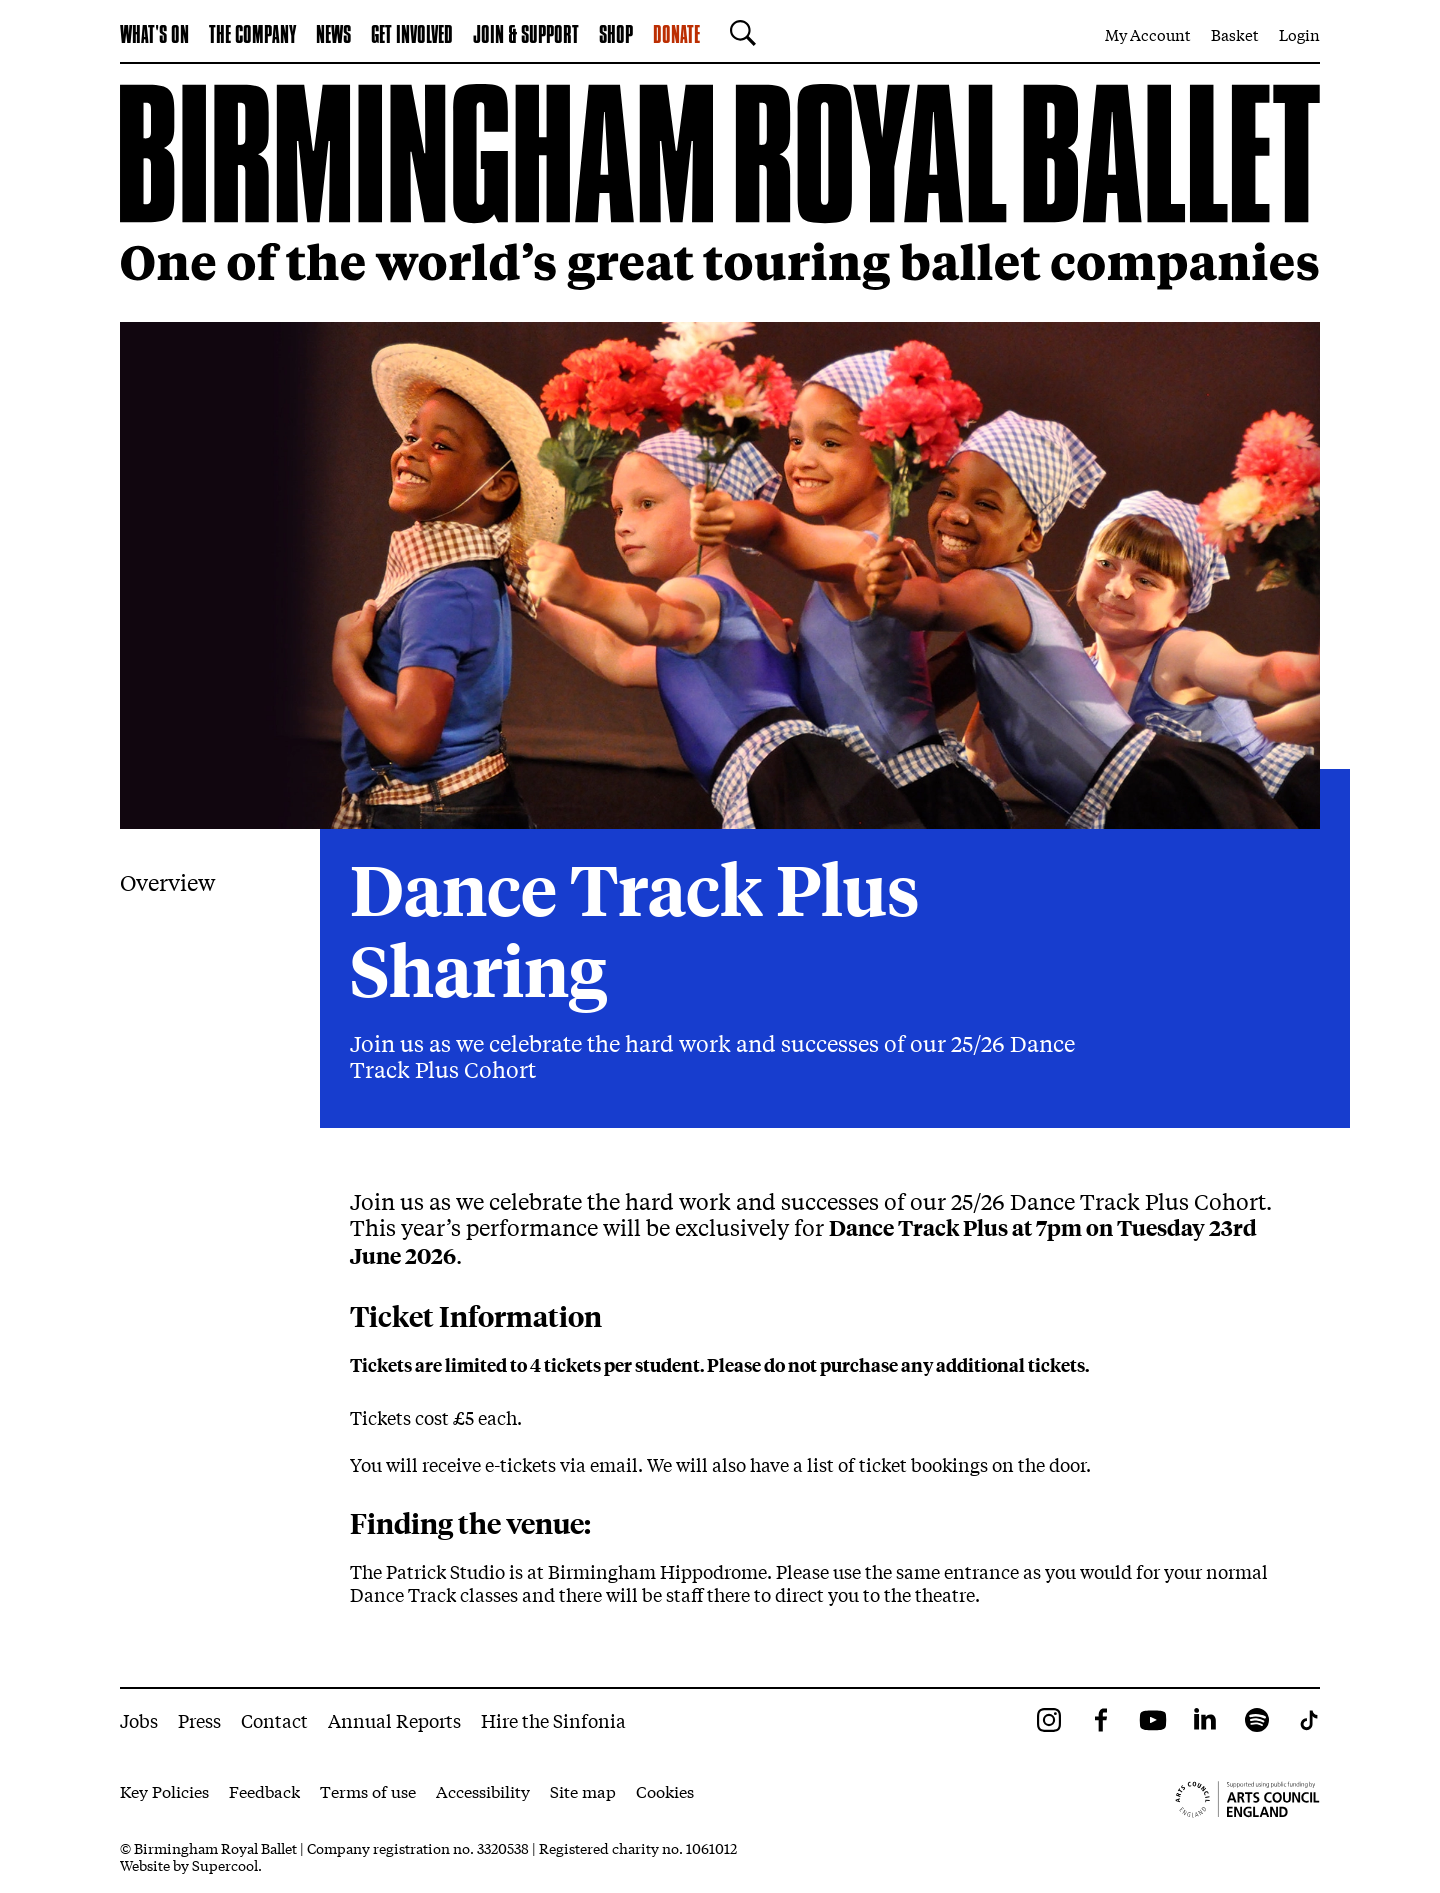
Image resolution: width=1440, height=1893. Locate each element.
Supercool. (227, 1865)
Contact (274, 1720)
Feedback (264, 1790)
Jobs (139, 1720)
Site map (583, 1790)
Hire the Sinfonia (553, 1720)
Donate (676, 36)
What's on (154, 36)
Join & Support (526, 36)
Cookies (665, 1790)
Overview (167, 882)
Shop (616, 36)
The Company (252, 36)
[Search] (738, 33)
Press (199, 1720)
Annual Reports (394, 1720)
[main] (720, 875)
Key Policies (164, 1790)
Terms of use (368, 1790)
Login (1299, 34)
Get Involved (412, 36)
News (333, 36)
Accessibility (483, 1790)
